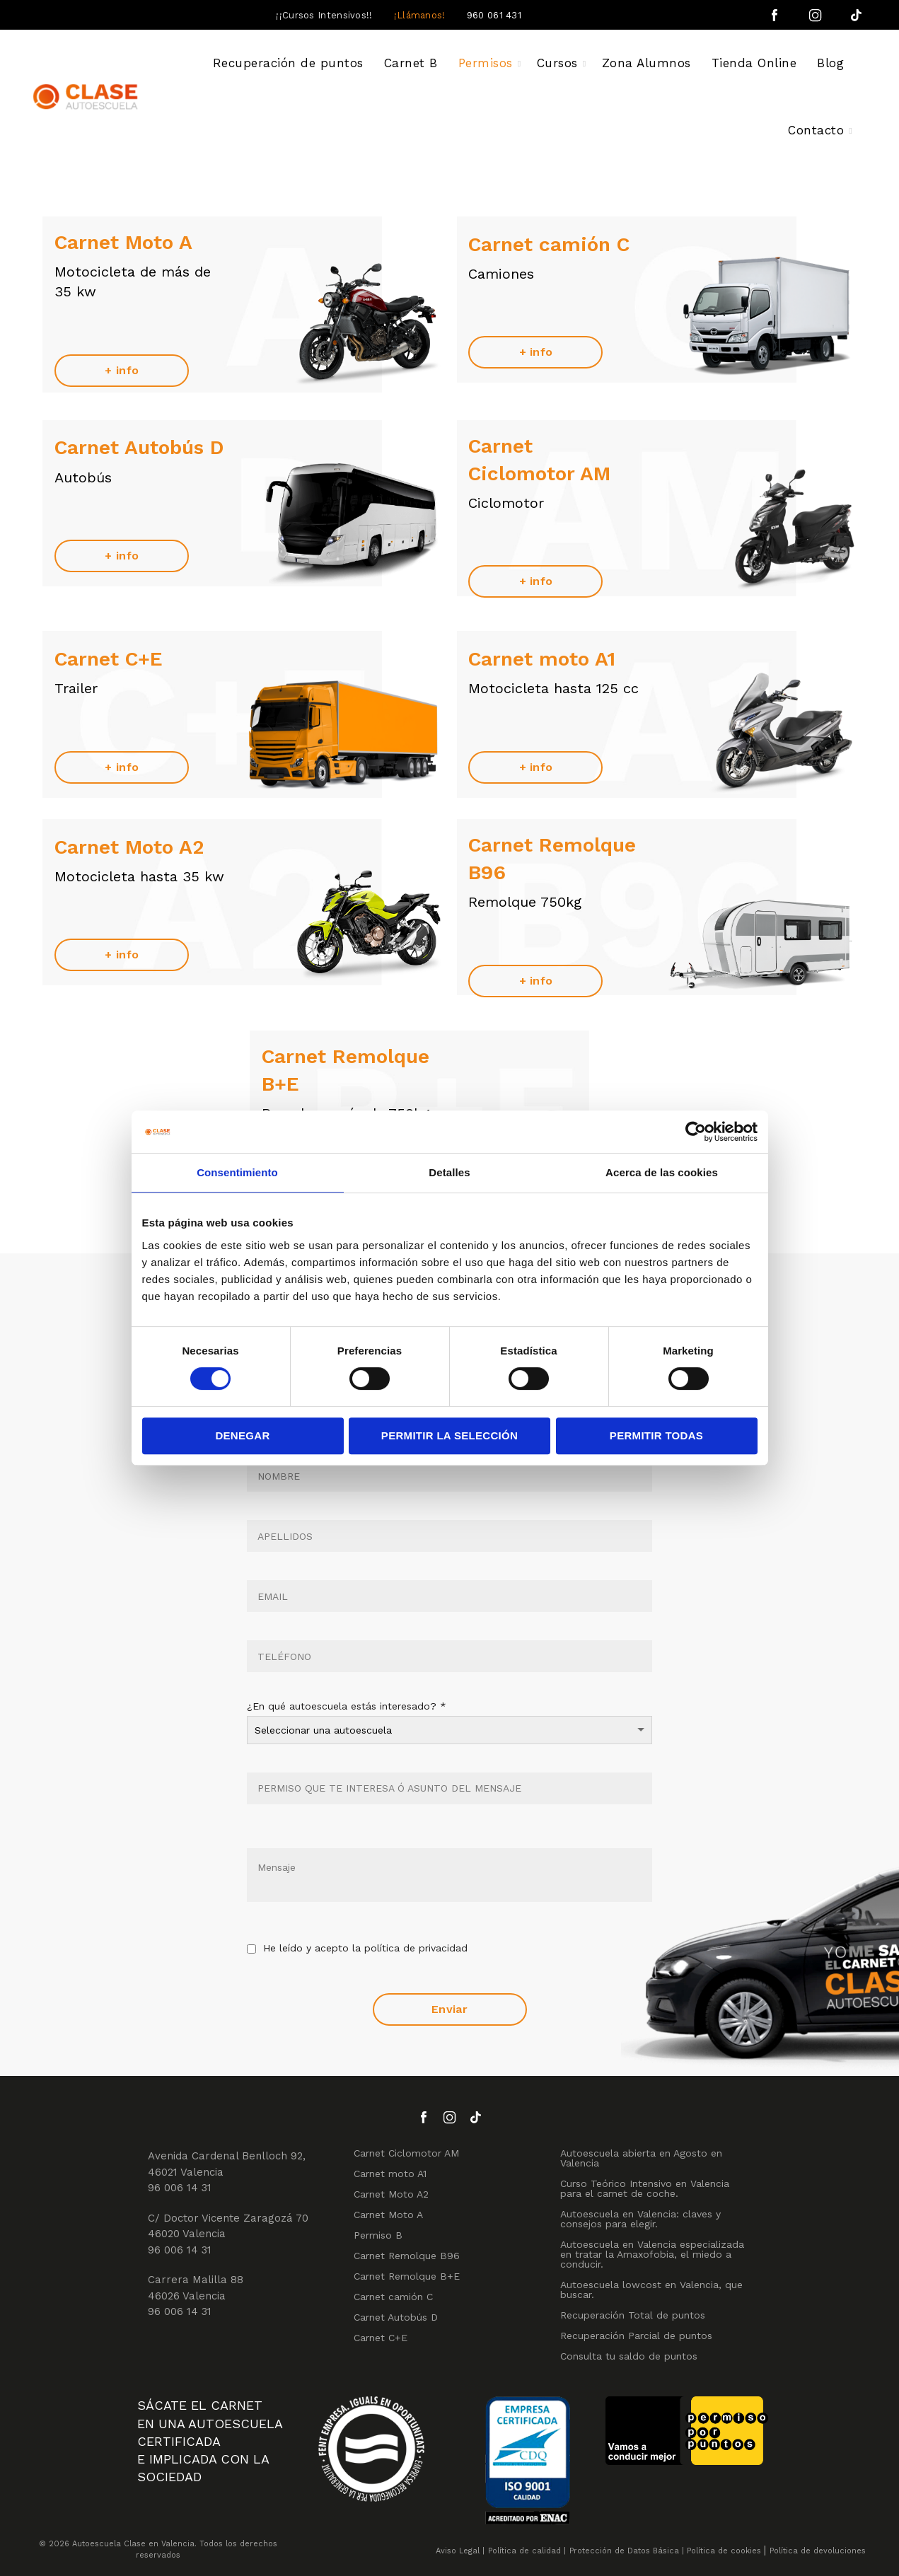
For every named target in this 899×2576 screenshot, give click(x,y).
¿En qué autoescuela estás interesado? (346, 1706)
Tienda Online (754, 63)
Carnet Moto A (388, 2214)
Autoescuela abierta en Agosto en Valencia (641, 2158)
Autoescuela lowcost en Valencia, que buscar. (651, 2289)
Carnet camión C (393, 2296)
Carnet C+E (380, 2337)
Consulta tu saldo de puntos (628, 2356)
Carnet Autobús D (396, 2317)
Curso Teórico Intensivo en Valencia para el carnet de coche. (644, 2188)
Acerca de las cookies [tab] (661, 1172)
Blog (830, 63)
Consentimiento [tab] (237, 1172)
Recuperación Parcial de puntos (636, 2335)
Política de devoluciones (818, 2550)
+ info (122, 370)
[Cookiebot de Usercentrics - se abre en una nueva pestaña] (696, 1131)
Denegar (242, 1435)
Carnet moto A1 (390, 2173)
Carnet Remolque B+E (407, 2276)
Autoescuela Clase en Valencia (133, 2543)
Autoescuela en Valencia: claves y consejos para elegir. (640, 2218)
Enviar (449, 2009)
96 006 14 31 (179, 2187)
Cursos (557, 63)
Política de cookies (724, 2550)
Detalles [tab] (449, 1172)
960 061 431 (494, 15)
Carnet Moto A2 (391, 2194)
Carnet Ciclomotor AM (406, 2153)
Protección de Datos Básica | (626, 2550)
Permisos (485, 63)
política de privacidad (416, 1948)
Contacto (816, 130)
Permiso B (378, 2235)
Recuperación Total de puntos (632, 2315)
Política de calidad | (527, 2550)
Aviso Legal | (460, 2550)
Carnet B (411, 63)
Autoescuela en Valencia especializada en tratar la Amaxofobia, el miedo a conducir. (652, 2254)
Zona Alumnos (646, 63)
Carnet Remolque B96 (407, 2255)
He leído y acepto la (357, 1949)
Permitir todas (656, 1435)
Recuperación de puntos (288, 63)
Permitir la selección (449, 1435)
